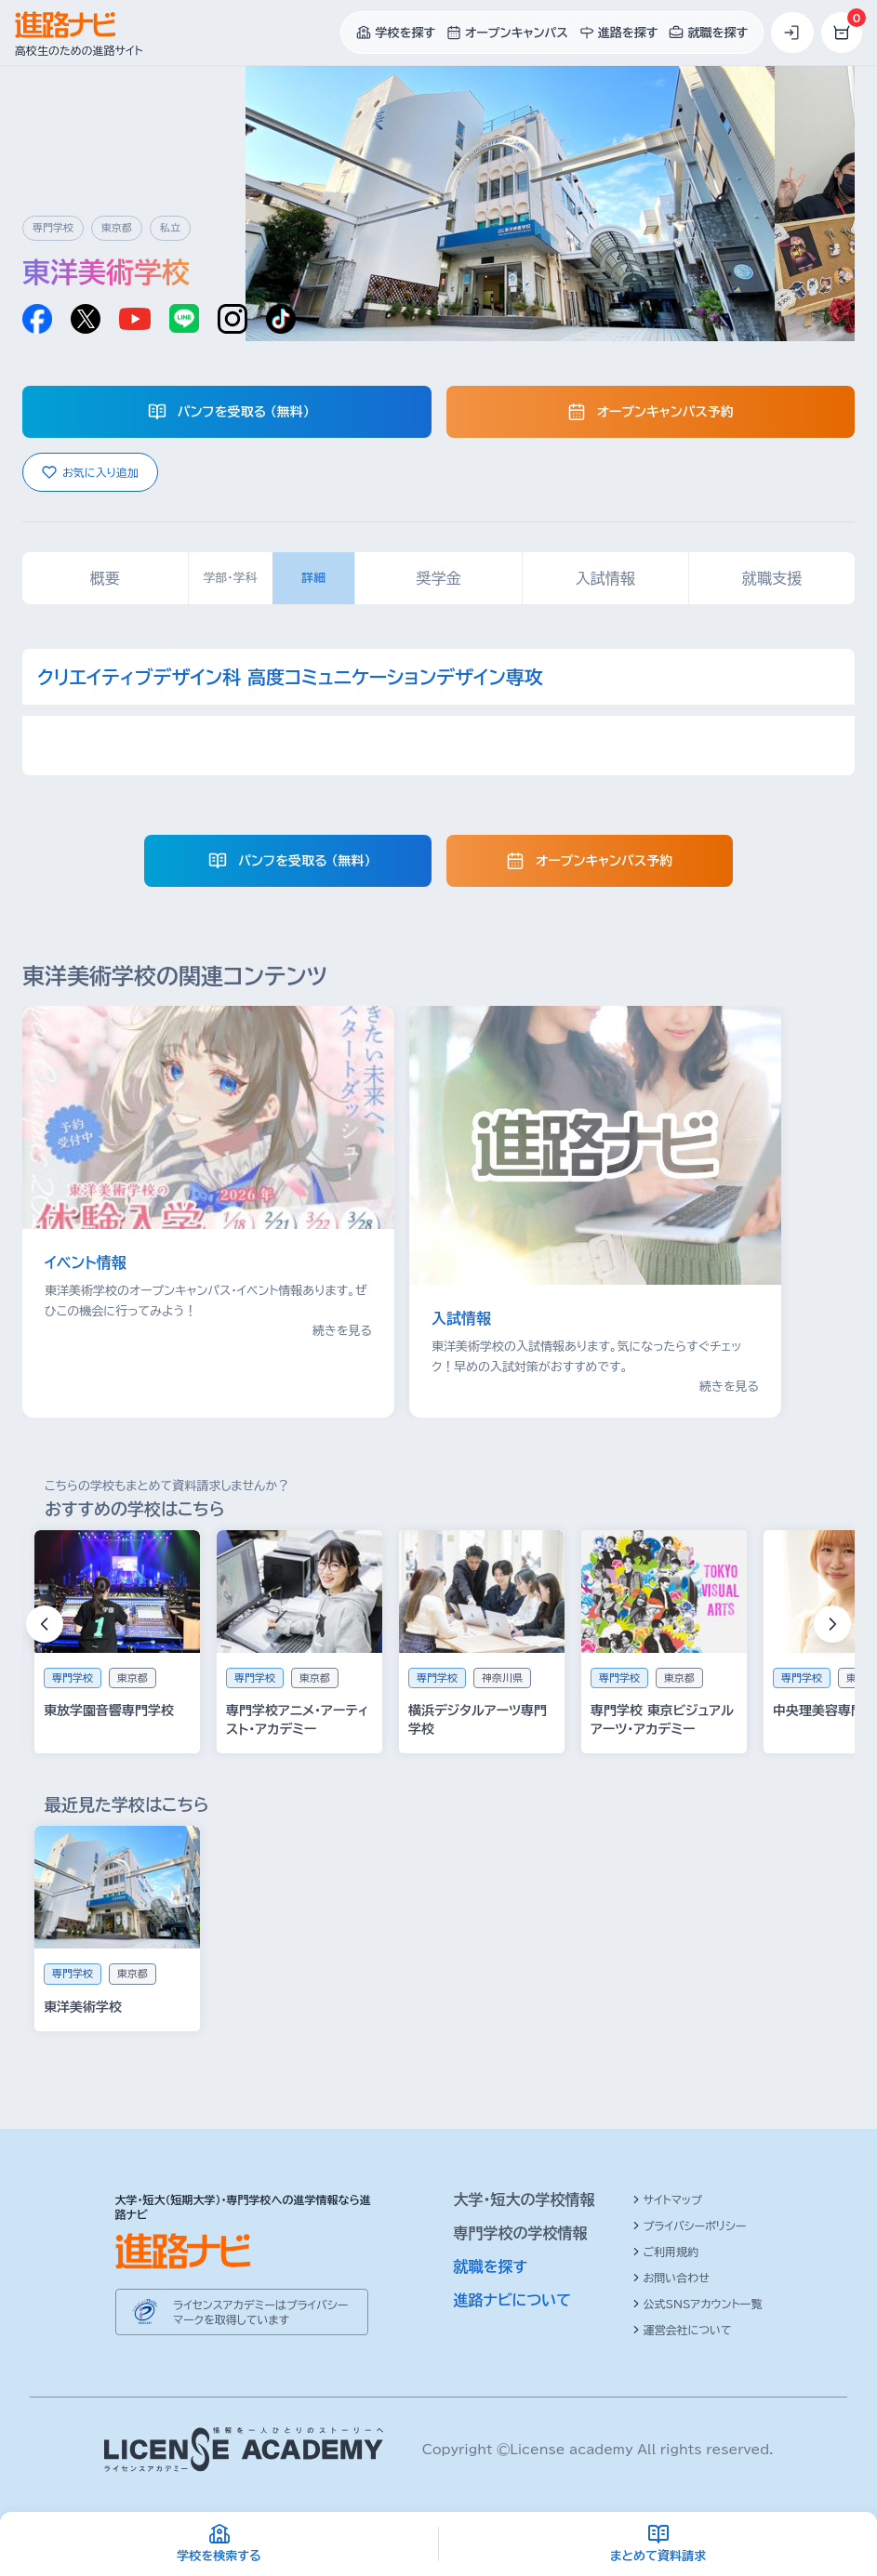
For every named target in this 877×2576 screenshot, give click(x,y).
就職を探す (491, 2266)
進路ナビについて (513, 2299)
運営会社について (682, 2329)
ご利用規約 (665, 2251)
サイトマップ (667, 2199)
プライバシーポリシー (689, 2225)
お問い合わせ (671, 2277)
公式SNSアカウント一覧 (697, 2303)
